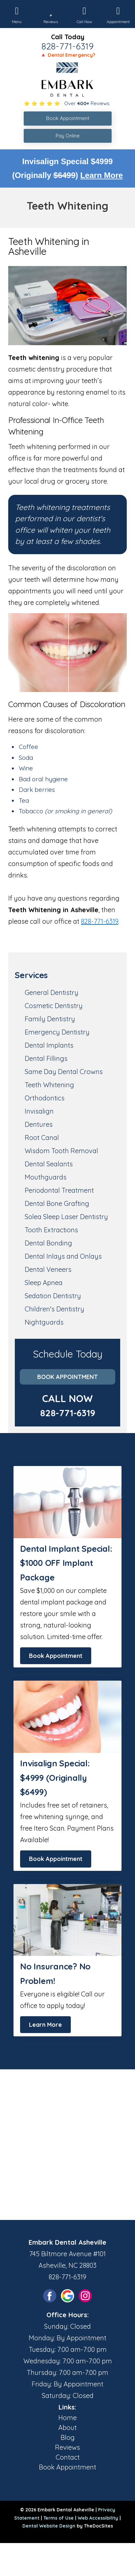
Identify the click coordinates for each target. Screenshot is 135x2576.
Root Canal (42, 1137)
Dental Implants (49, 1045)
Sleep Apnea (44, 1282)
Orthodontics (45, 1098)
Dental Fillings (46, 1058)
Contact (68, 2457)
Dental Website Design (48, 2526)
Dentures (39, 1124)
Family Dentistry (50, 1019)
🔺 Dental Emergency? (67, 55)
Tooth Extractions (51, 1230)
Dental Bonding (48, 1243)
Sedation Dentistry (53, 1296)
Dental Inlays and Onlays (63, 1256)
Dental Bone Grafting (57, 1203)
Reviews (67, 2447)
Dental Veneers (48, 1269)
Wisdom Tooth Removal (61, 1151)
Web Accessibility (98, 2518)
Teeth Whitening (49, 1085)
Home (67, 2417)
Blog (68, 2437)
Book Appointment (67, 1377)
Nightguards (44, 1322)
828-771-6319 (67, 46)
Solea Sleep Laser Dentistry (66, 1217)
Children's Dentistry (54, 1309)
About (67, 2427)
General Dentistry (51, 992)
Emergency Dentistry (57, 1032)
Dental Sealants (49, 1164)
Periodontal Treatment (59, 1190)
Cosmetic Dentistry (54, 1006)
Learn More (101, 175)
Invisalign (39, 1111)
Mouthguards (46, 1177)
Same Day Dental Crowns (64, 1071)
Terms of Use (58, 2518)
